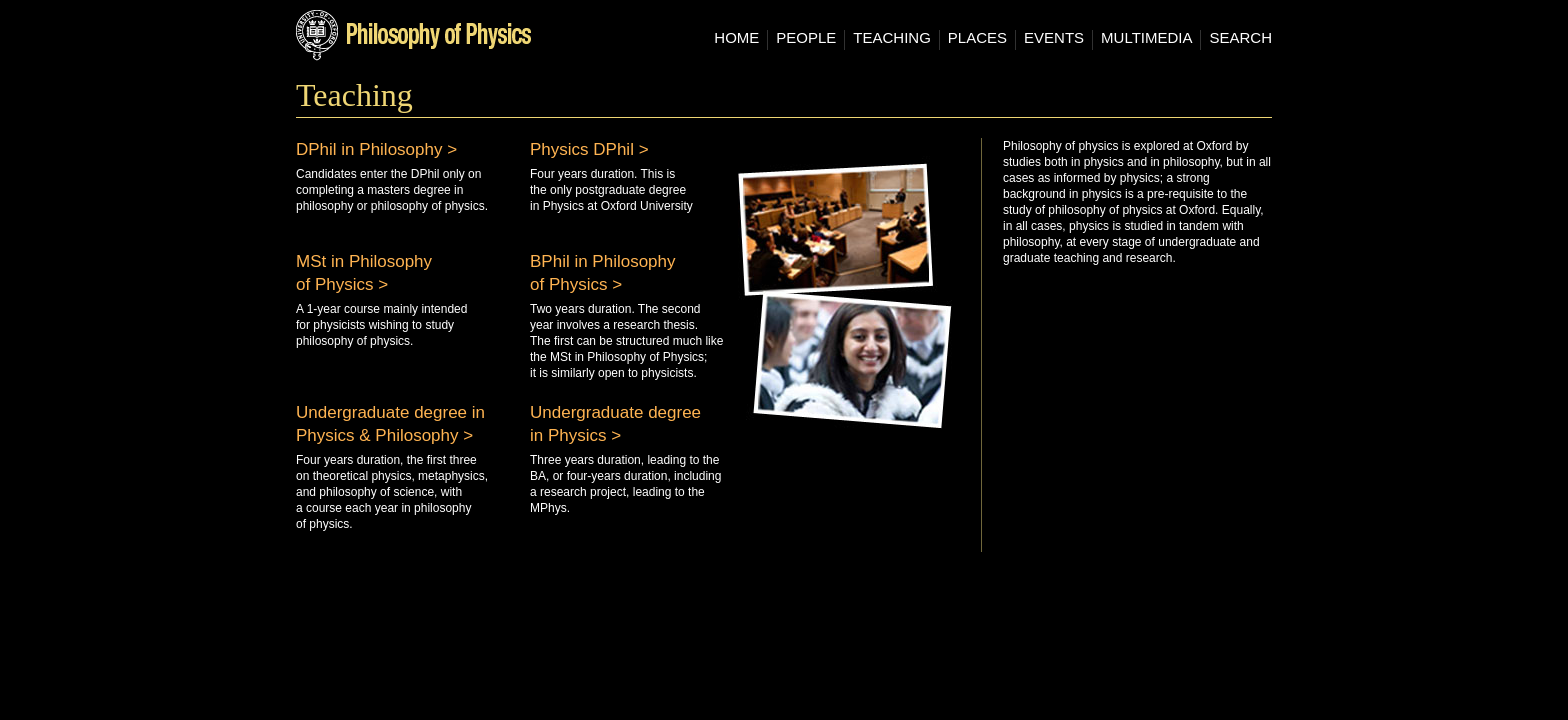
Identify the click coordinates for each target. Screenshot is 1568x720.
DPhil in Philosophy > (376, 149)
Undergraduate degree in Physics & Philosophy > (390, 424)
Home (736, 38)
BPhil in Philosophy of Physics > (603, 273)
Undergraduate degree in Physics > (615, 424)
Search (1240, 38)
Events (1054, 38)
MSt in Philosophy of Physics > (364, 273)
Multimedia (1146, 38)
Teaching (892, 38)
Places (977, 38)
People (806, 38)
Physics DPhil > (589, 149)
